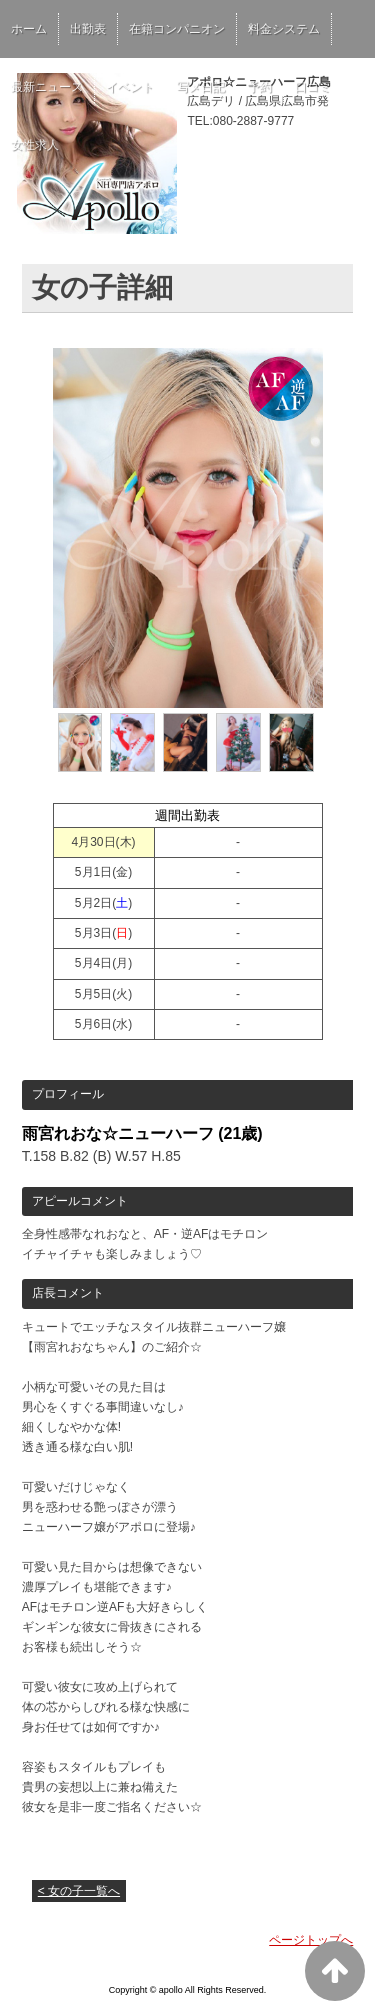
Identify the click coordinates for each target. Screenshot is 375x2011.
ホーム (29, 29)
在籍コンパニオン (177, 29)
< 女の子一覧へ (79, 1891)
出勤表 (88, 29)
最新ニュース (47, 87)
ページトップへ (311, 1940)
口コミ (313, 87)
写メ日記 (201, 87)
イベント (130, 87)
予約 (260, 87)
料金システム (284, 29)
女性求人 (35, 145)
